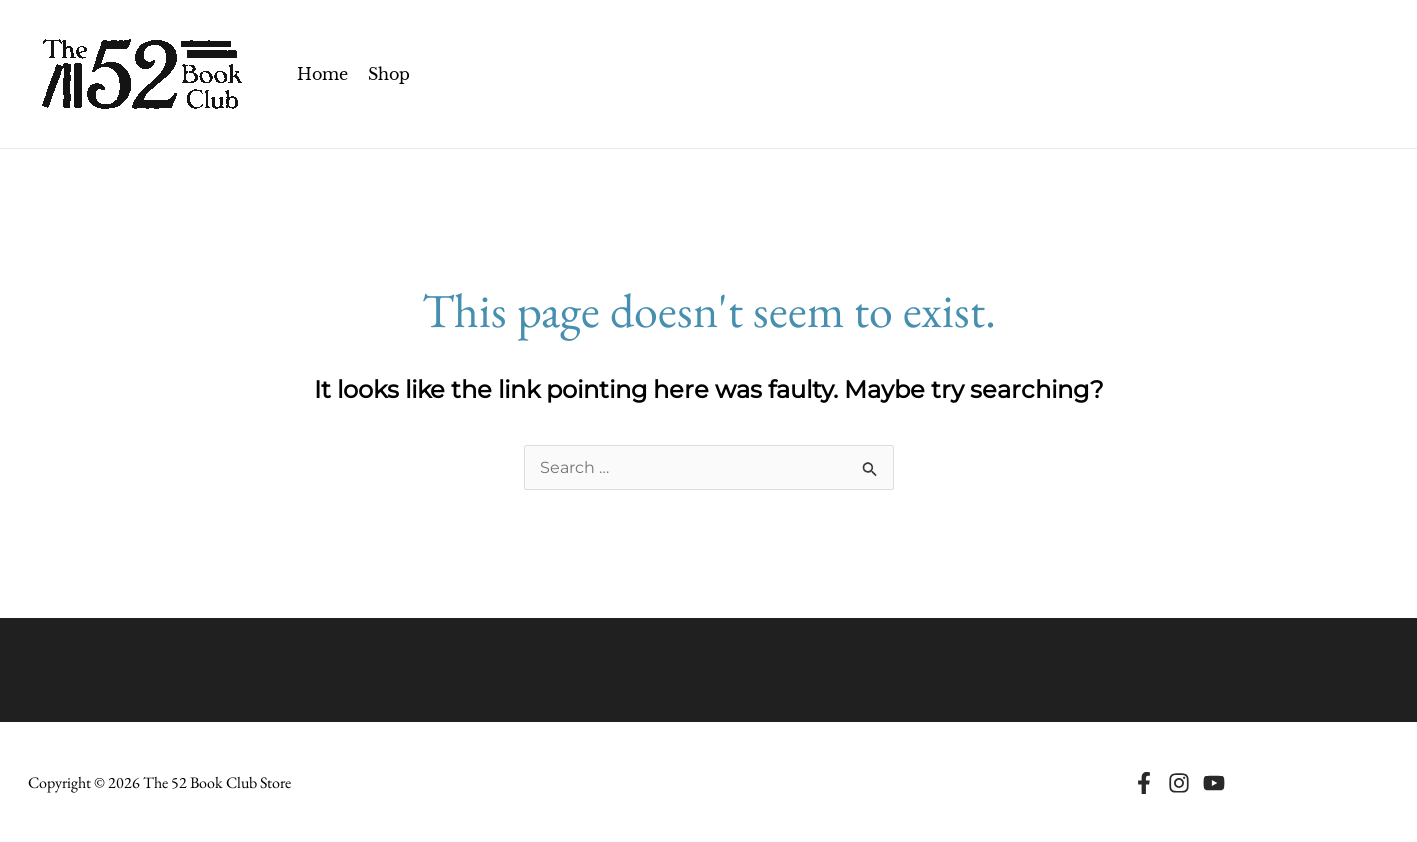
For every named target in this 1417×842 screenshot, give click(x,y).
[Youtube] (1214, 783)
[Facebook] (1144, 783)
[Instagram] (1179, 783)
